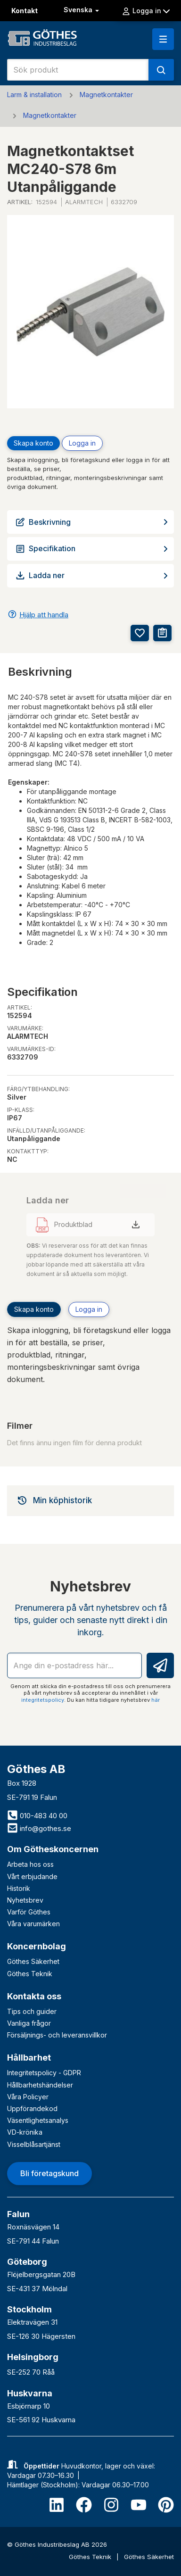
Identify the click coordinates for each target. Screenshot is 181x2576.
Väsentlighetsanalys (37, 2120)
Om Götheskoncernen (53, 1849)
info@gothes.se (39, 1828)
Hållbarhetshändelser (40, 2085)
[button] (163, 39)
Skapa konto (33, 443)
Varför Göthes (28, 1912)
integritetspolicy (42, 1700)
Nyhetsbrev (25, 1900)
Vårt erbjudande (32, 1876)
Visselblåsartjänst (33, 2144)
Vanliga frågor (29, 2023)
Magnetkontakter (106, 95)
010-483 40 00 (37, 1815)
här (155, 1700)
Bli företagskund (49, 2173)
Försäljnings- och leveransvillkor (57, 2035)
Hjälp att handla (43, 614)
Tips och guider (32, 2011)
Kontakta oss (34, 1996)
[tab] (90, 1500)
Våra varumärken (33, 1924)
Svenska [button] (82, 10)
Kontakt (24, 11)
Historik (18, 1888)
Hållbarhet (29, 2057)
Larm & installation (34, 95)
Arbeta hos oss (30, 1864)
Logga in (146, 11)
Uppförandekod (32, 2108)
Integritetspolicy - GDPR (44, 2073)
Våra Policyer (28, 2097)
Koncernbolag (36, 1946)
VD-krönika (24, 2132)
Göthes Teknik (29, 1974)
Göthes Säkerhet (33, 1961)
